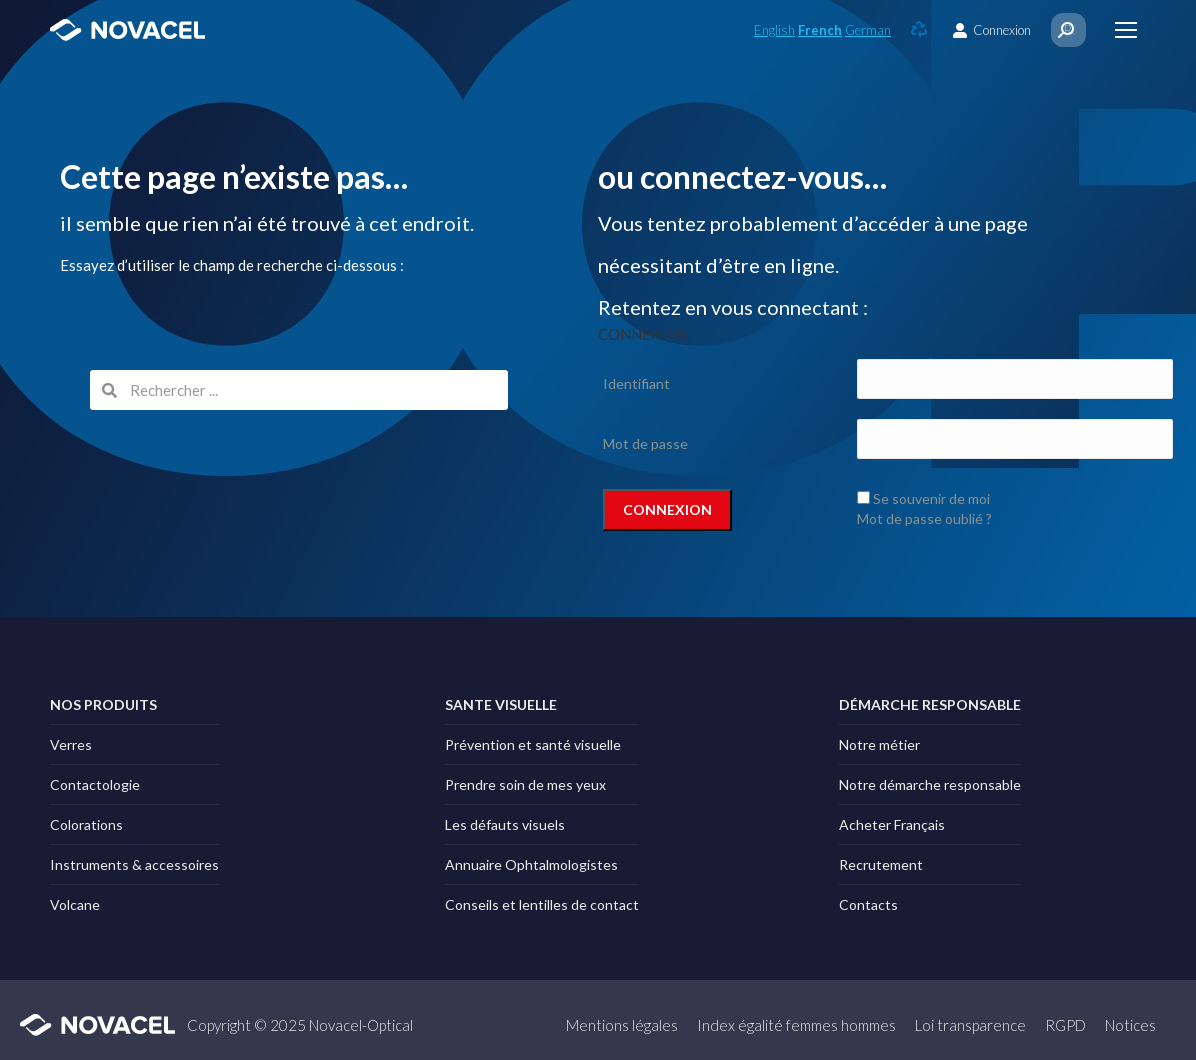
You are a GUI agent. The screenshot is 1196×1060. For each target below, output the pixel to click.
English (774, 30)
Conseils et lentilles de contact (542, 904)
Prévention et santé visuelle (533, 744)
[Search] (1066, 30)
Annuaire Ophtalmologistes (531, 864)
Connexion (991, 30)
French (820, 30)
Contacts (868, 904)
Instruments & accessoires (134, 864)
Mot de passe (645, 443)
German (868, 30)
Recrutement (881, 864)
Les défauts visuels (505, 824)
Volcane (75, 904)
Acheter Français (892, 824)
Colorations (86, 824)
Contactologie (95, 784)
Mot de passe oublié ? (924, 518)
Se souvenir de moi (931, 498)
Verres (71, 744)
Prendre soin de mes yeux (525, 784)
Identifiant (636, 383)
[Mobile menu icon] (1126, 30)
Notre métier (879, 744)
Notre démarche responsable (930, 784)
